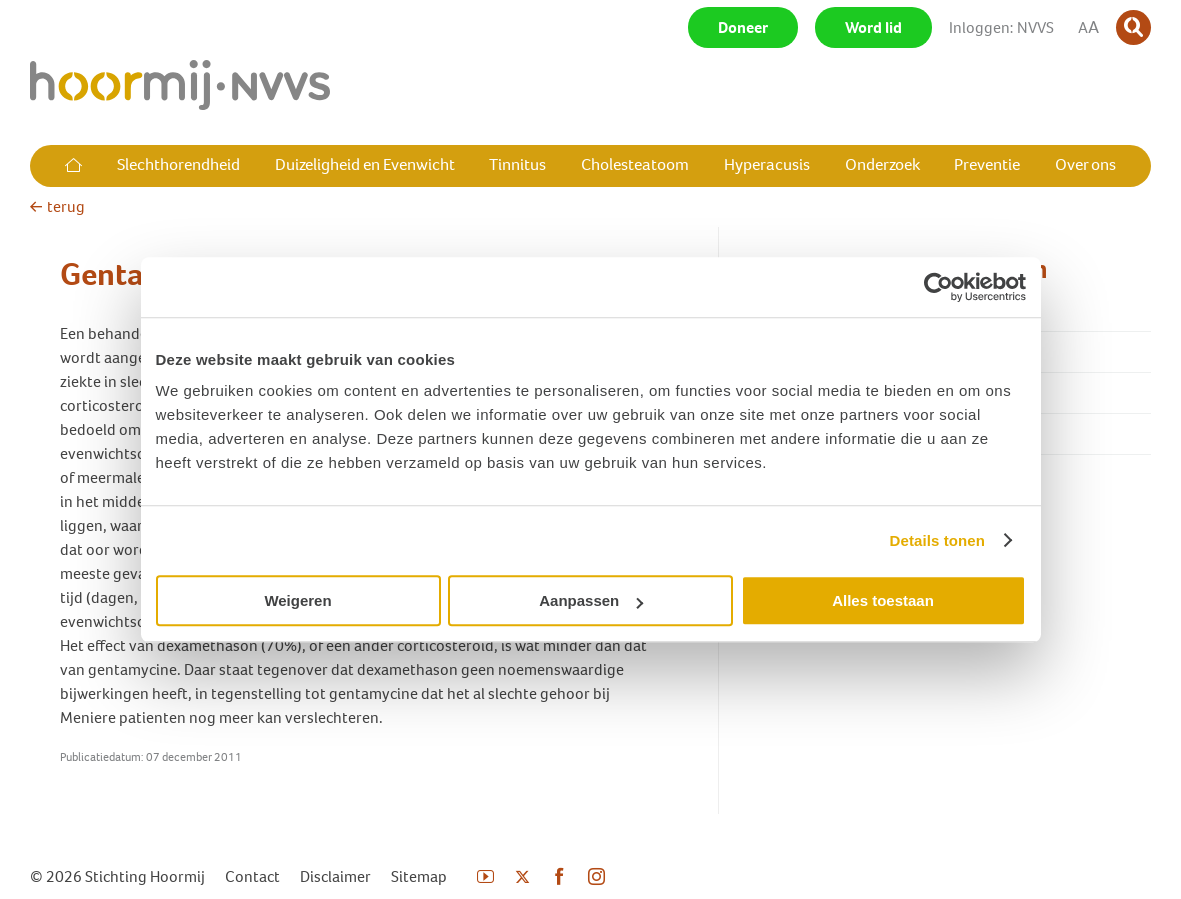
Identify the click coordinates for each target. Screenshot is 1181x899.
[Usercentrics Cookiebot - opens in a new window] (938, 287)
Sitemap (419, 876)
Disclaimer (335, 876)
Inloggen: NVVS (1001, 27)
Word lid (873, 27)
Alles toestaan (883, 600)
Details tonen (937, 540)
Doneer (743, 27)
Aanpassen (591, 600)
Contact (252, 876)
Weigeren (297, 600)
